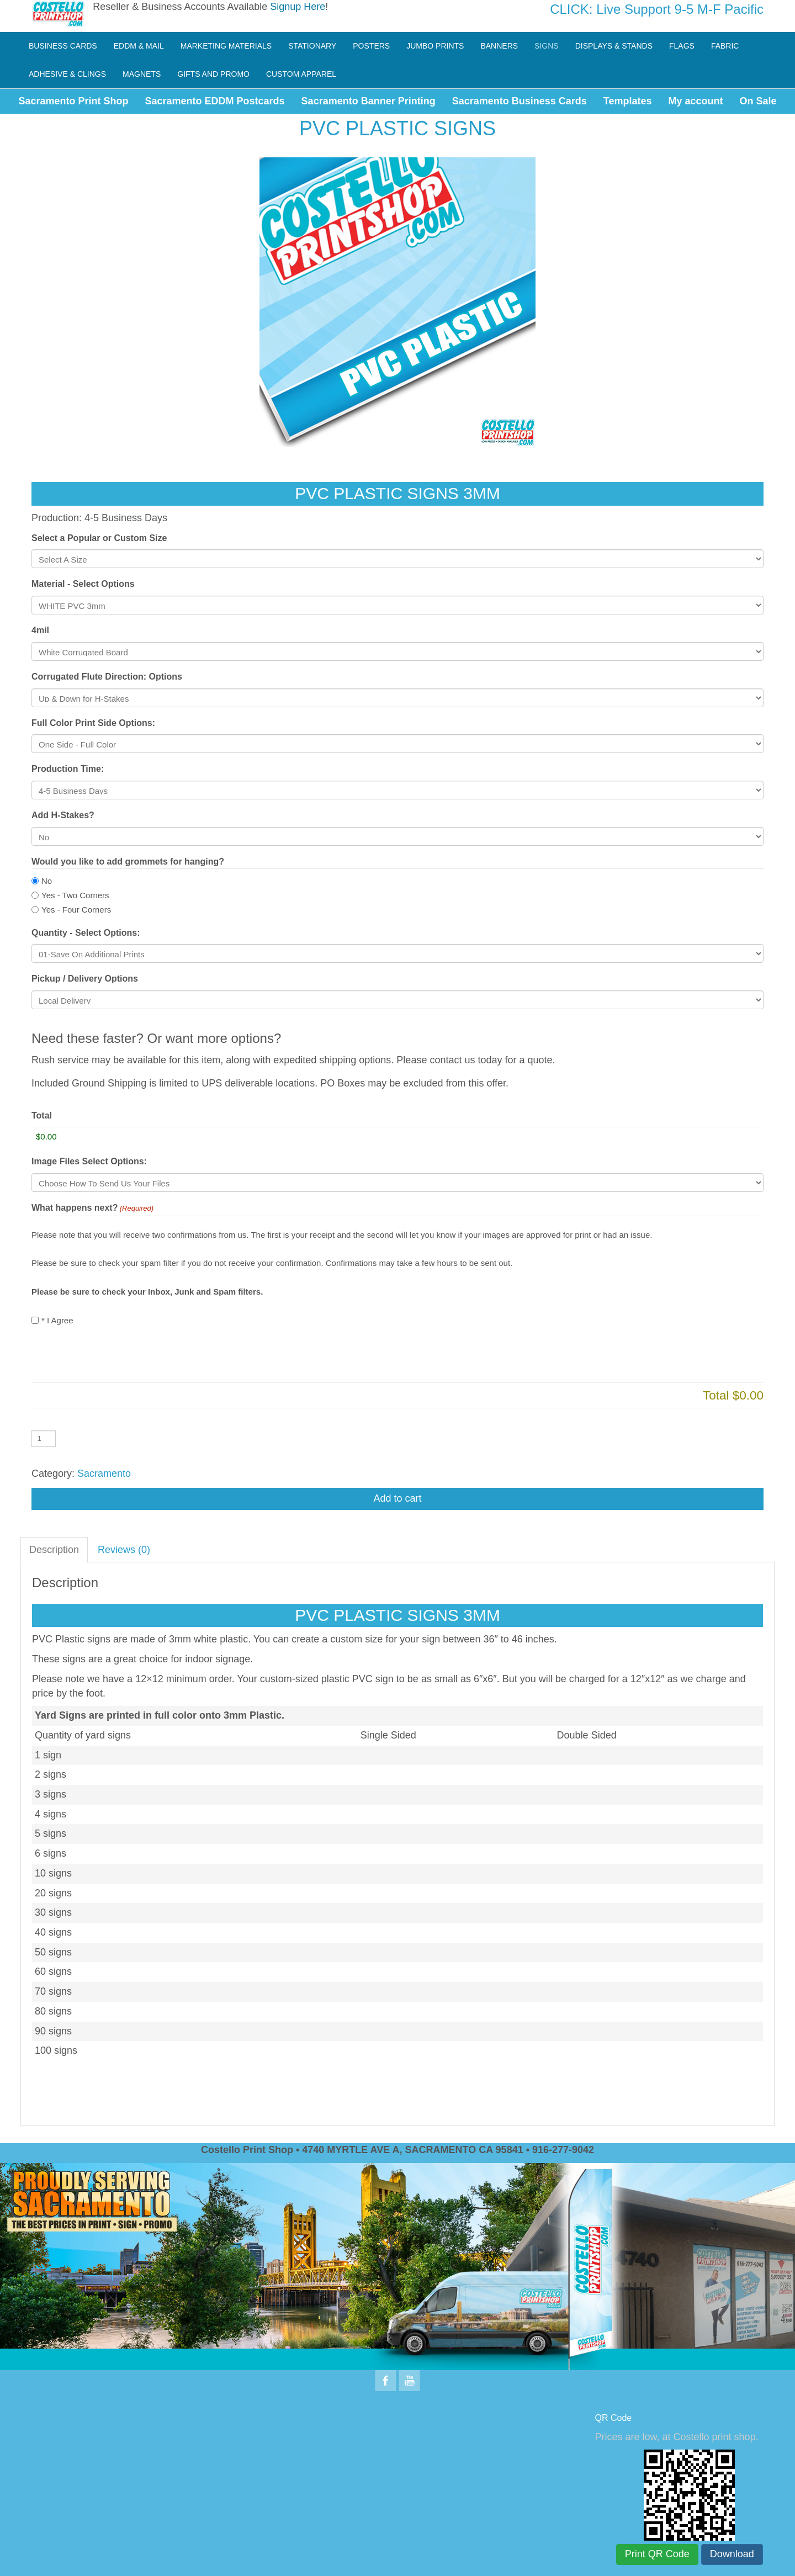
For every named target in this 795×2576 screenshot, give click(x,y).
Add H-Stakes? (62, 815)
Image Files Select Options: (89, 1161)
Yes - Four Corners (76, 909)
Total (41, 1115)
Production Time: (67, 768)
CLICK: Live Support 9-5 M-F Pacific (657, 9)
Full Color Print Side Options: (93, 723)
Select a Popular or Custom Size (99, 538)
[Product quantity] (43, 1438)
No (46, 881)
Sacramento (104, 1473)
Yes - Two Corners (75, 895)
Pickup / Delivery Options (84, 978)
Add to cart (397, 1498)
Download (732, 2553)
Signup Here (297, 6)
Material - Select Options (83, 584)
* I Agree (57, 1320)
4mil (40, 630)
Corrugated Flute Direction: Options (106, 676)
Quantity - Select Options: (85, 932)
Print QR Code (657, 2553)
